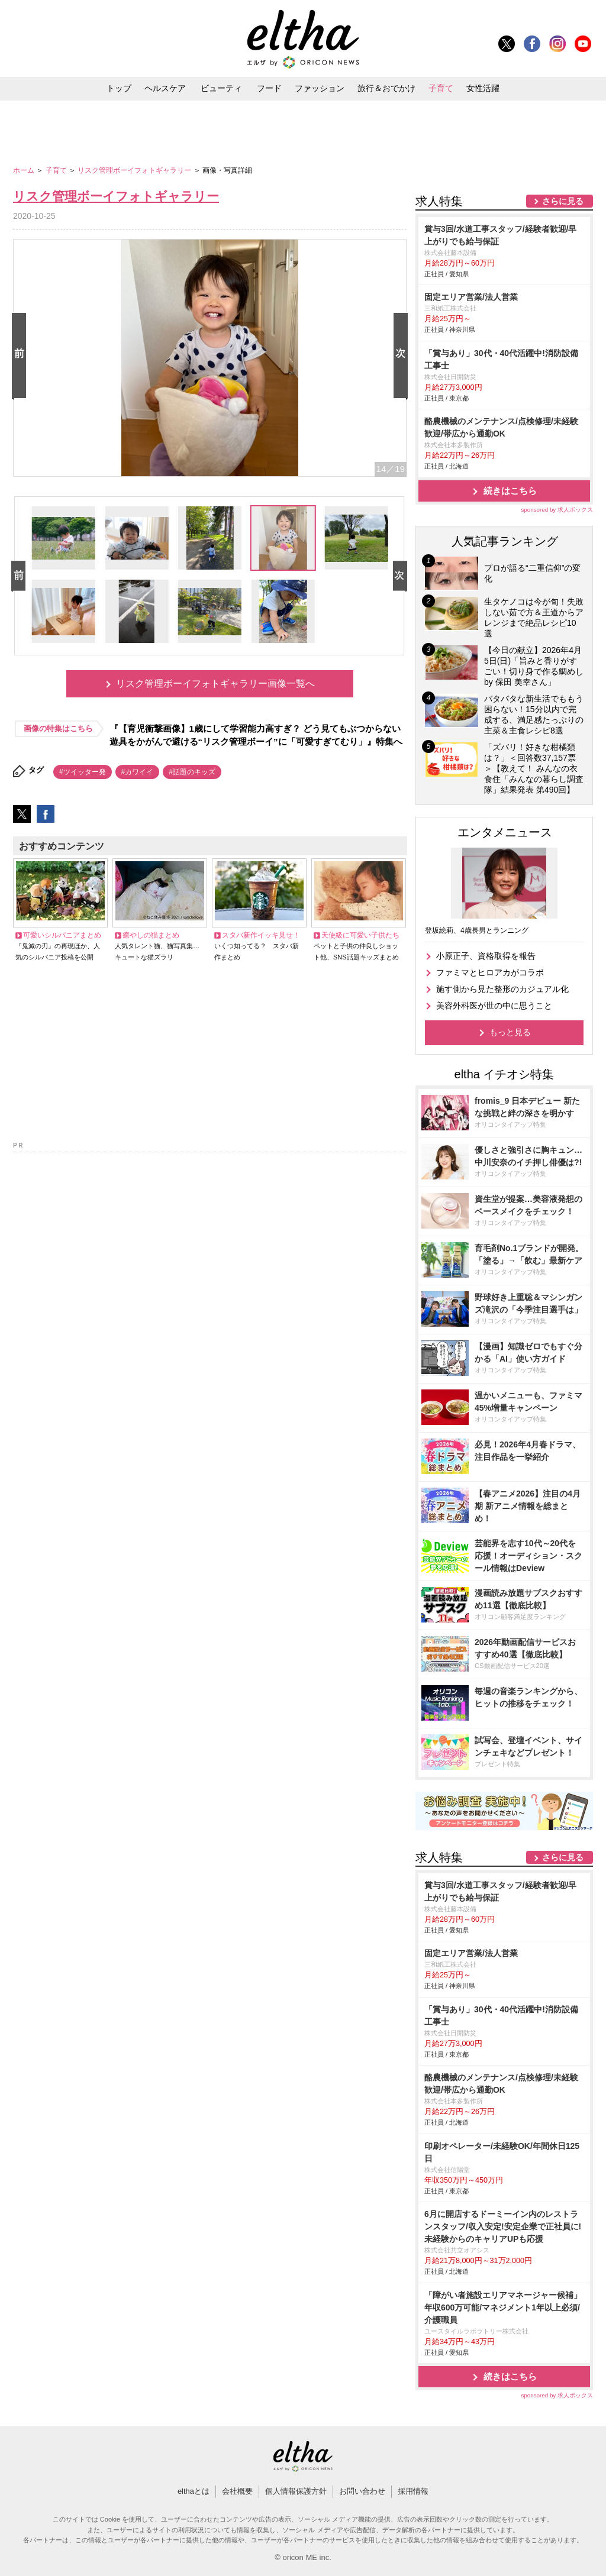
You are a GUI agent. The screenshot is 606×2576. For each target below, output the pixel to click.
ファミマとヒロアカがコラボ (490, 972)
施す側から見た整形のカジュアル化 (502, 989)
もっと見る (510, 1032)
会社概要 (237, 2491)
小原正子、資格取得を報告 (486, 956)
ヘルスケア (165, 88)
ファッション (319, 88)
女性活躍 (482, 88)
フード (269, 88)
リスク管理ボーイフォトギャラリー (135, 170)
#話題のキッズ (192, 772)
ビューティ (221, 88)
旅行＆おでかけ (386, 88)
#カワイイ (137, 772)
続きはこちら (510, 491)
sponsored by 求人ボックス (557, 509)
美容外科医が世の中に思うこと (494, 1005)
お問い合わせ (362, 2491)
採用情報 (413, 2491)
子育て (440, 88)
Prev (21, 356)
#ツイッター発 (82, 772)
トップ (119, 88)
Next (403, 356)
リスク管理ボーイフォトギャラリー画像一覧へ (215, 683)
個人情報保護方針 (296, 2491)
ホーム (24, 170)
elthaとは (193, 2491)
